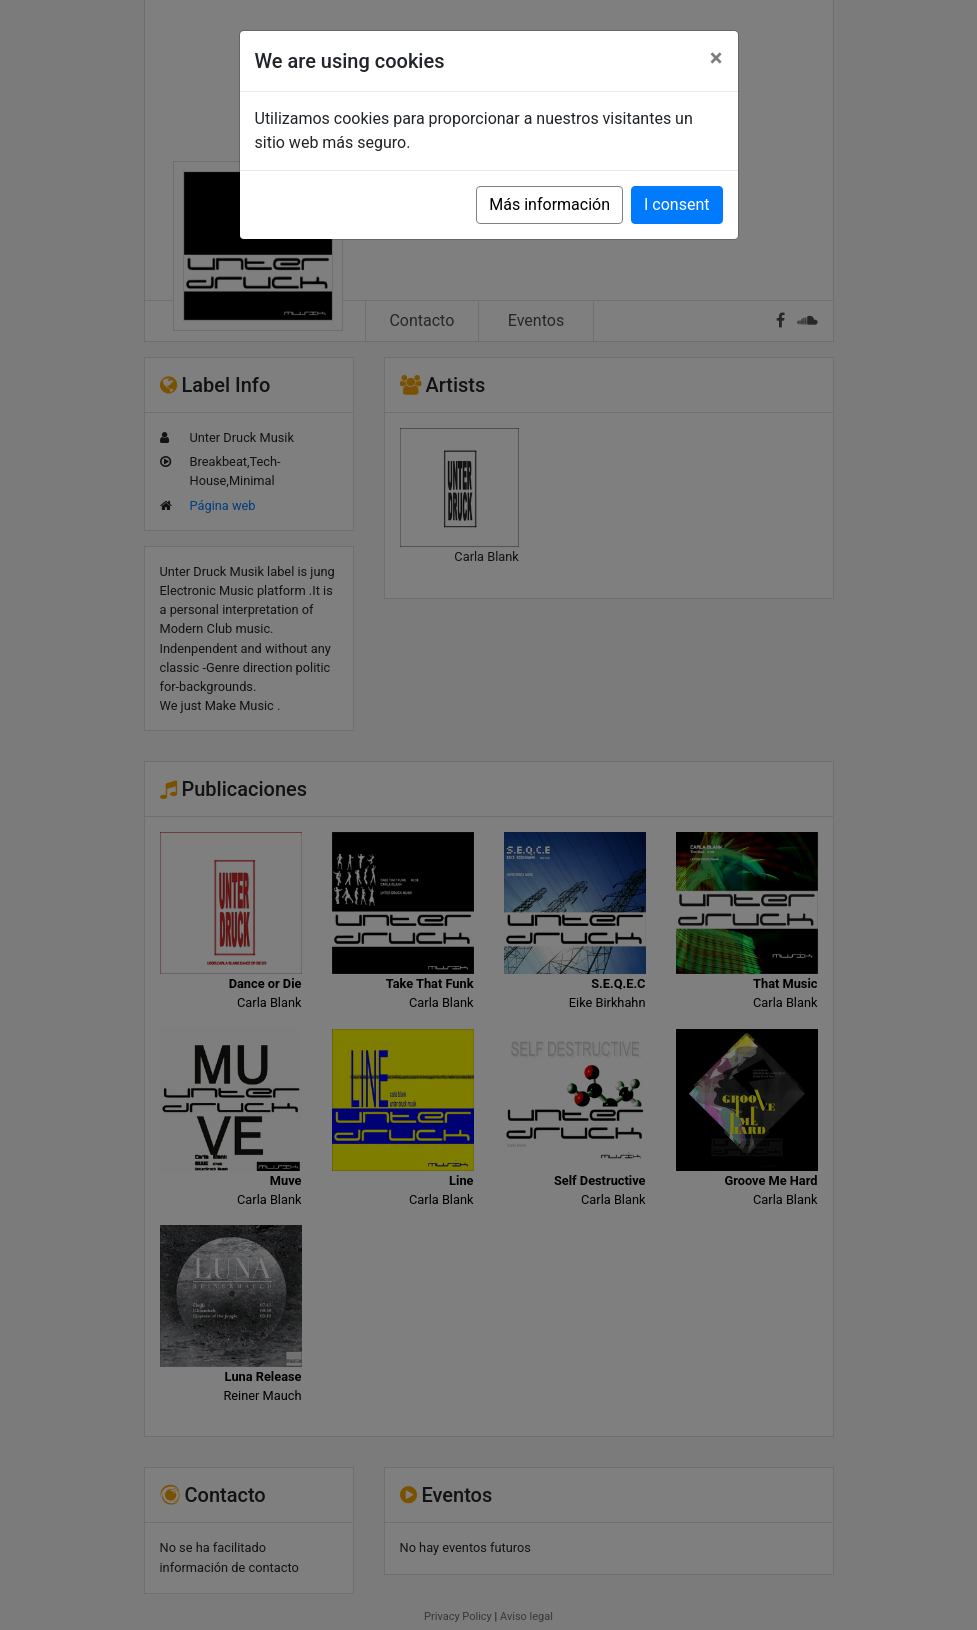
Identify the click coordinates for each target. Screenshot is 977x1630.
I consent (676, 204)
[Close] (716, 58)
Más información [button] (549, 204)
